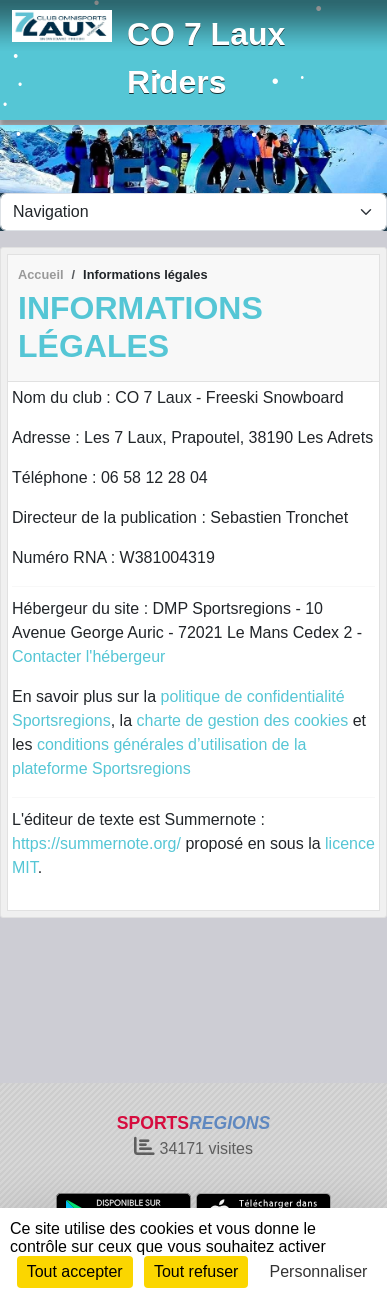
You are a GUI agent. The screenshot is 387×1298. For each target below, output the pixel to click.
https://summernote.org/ (96, 843)
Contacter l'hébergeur (88, 656)
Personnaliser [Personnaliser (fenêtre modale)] (319, 1271)
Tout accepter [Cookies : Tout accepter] (75, 1271)
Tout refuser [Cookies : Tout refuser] (196, 1271)
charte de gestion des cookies (243, 720)
